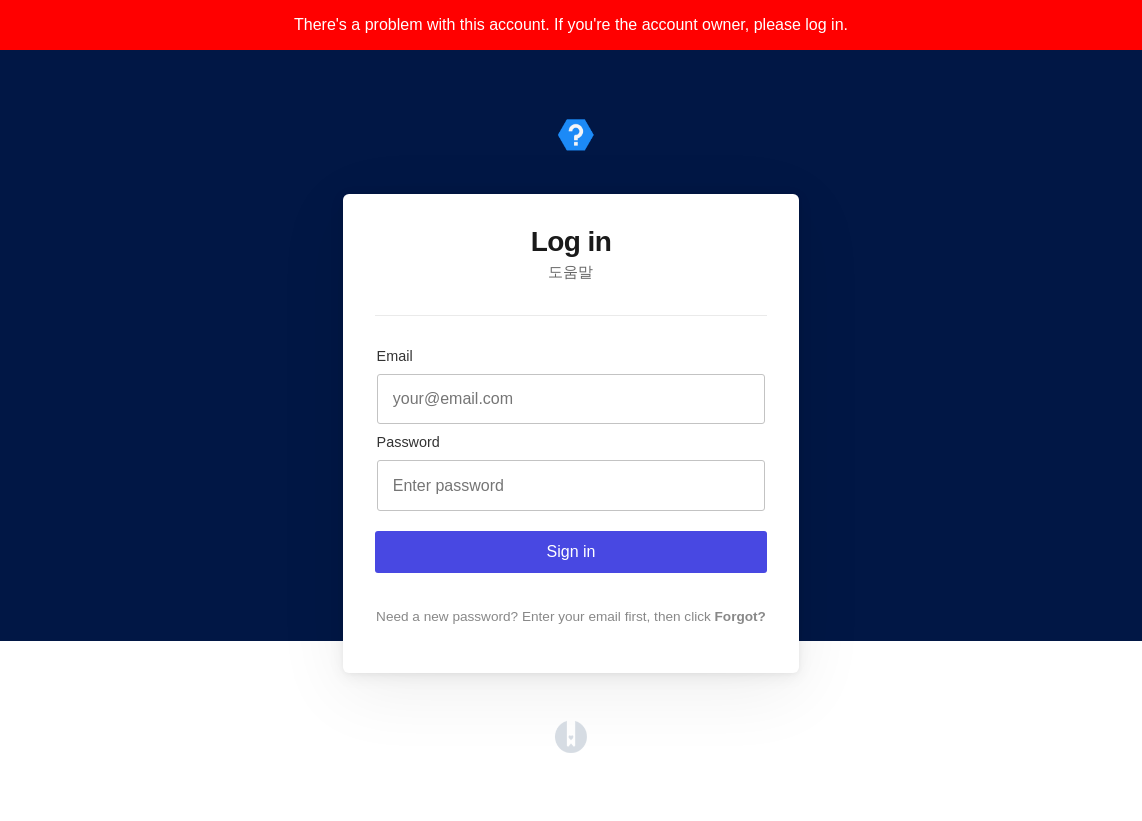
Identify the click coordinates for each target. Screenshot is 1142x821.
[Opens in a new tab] (571, 747)
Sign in (571, 551)
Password (408, 442)
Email (395, 356)
